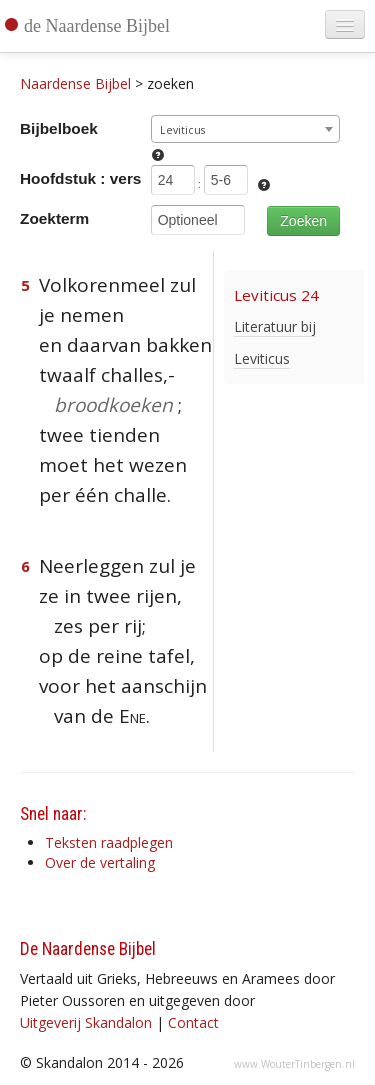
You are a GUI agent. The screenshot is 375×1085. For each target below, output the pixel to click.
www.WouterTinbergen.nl (294, 1064)
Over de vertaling (100, 862)
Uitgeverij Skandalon (86, 1022)
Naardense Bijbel (75, 83)
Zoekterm (54, 218)
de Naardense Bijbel (97, 26)
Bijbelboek (59, 128)
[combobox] (245, 129)
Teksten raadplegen (109, 842)
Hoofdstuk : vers (80, 178)
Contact (193, 1022)
